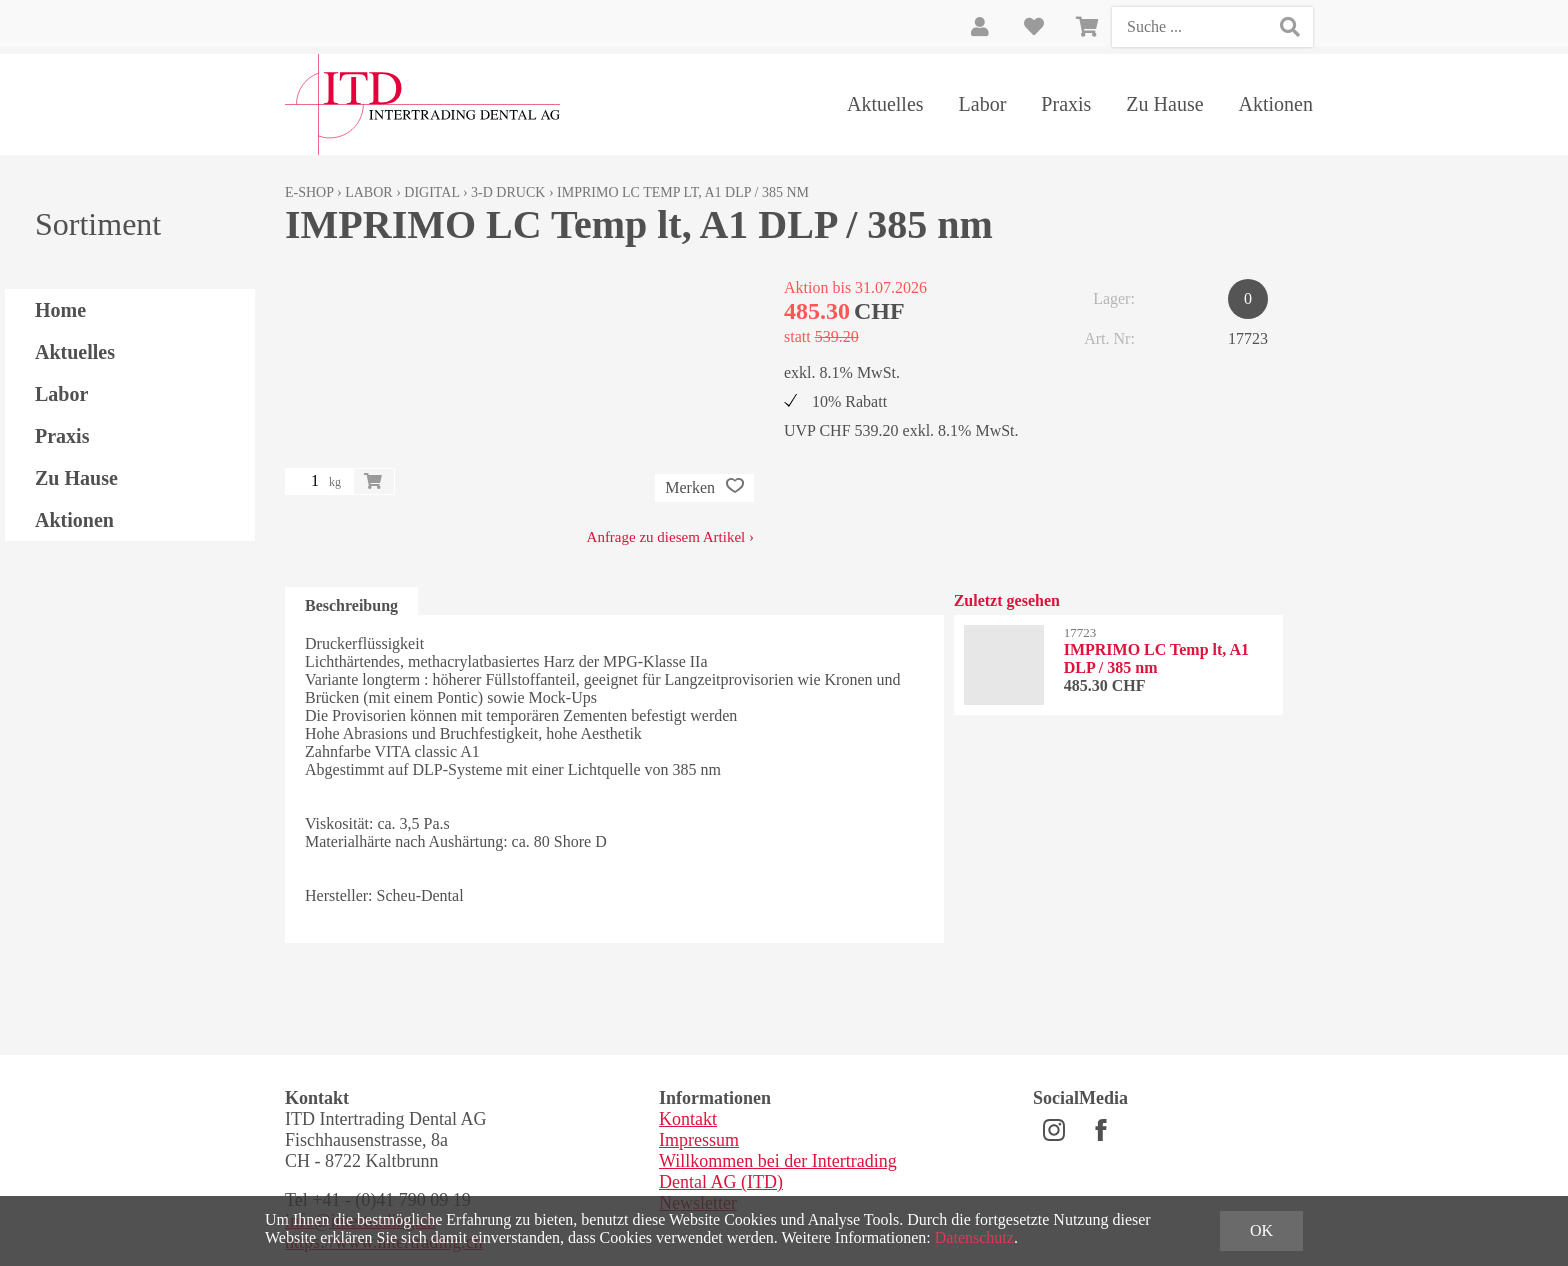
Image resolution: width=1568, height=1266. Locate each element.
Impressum (699, 1140)
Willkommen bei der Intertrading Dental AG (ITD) (778, 1171)
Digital (431, 192)
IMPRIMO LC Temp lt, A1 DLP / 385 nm (683, 192)
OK (1261, 1230)
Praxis (1066, 104)
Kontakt (688, 1119)
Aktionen (1276, 104)
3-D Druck (508, 192)
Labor (983, 104)
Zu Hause (1164, 104)
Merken (704, 488)
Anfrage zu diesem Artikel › (670, 537)
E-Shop (309, 192)
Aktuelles (885, 104)
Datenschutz (974, 1237)
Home (60, 310)
